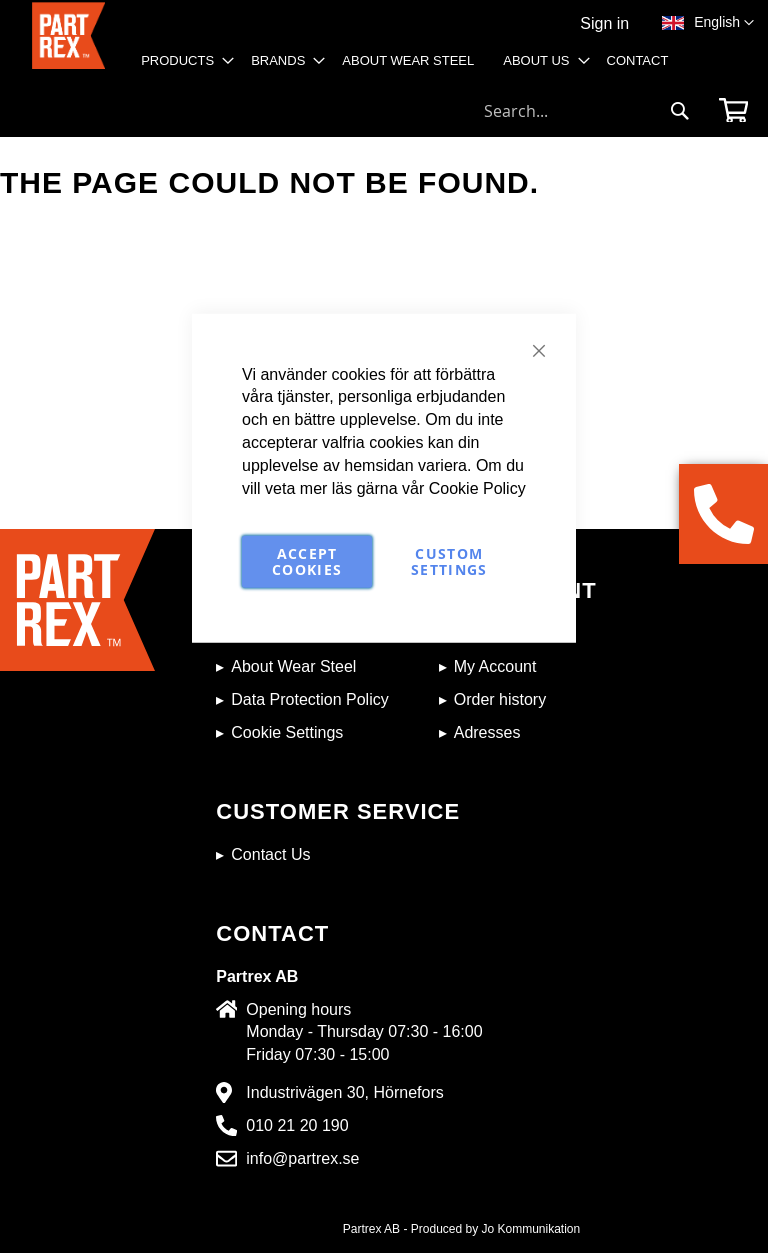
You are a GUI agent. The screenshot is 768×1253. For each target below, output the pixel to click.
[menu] (411, 67)
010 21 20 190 (297, 1125)
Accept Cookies (307, 560)
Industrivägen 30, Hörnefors (344, 1092)
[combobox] (587, 111)
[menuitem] (181, 61)
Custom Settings (449, 560)
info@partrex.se (302, 1158)
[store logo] (68, 45)
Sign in (604, 23)
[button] (724, 23)
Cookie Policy (477, 487)
